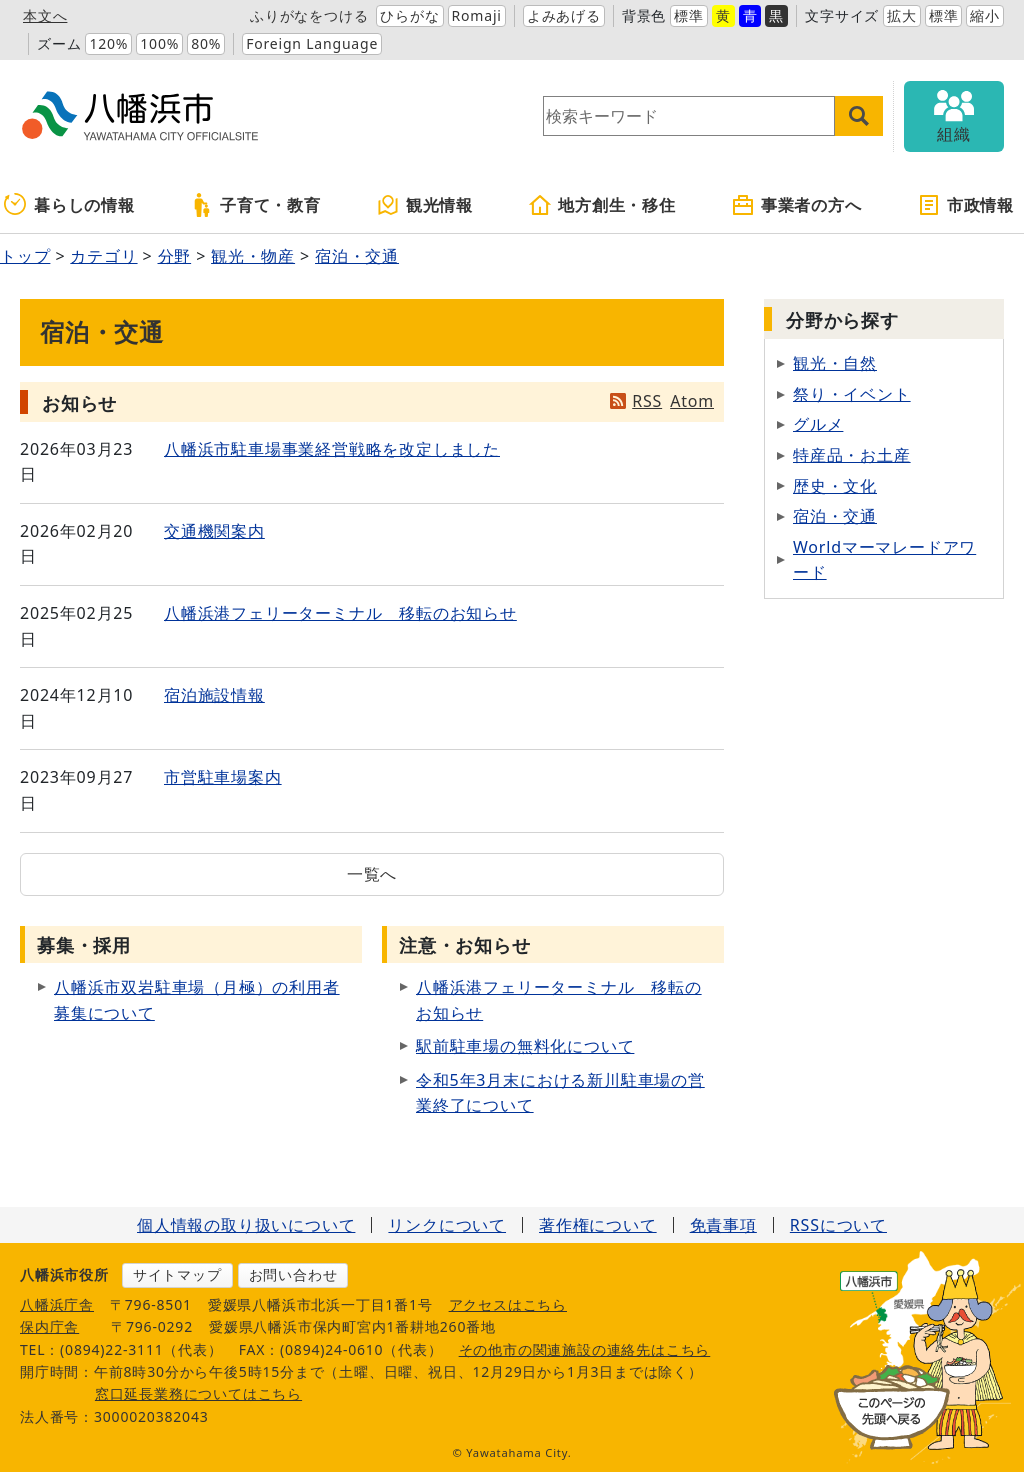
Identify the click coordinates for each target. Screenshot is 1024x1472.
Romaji (477, 15)
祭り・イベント (852, 394)
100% (159, 43)
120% (108, 43)
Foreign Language (312, 43)
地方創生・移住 (602, 205)
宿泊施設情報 (214, 695)
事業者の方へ (796, 205)
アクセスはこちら (508, 1304)
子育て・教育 (255, 205)
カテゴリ (103, 256)
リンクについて (447, 1225)
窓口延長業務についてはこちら (198, 1393)
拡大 (902, 15)
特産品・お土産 (852, 455)
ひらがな (409, 15)
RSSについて (838, 1225)
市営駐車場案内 (223, 777)
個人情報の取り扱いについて (246, 1225)
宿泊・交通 (357, 256)
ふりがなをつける (309, 15)
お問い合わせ (293, 1274)
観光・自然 (835, 363)
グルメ (818, 424)
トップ (25, 256)
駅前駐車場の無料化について (525, 1046)
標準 (689, 15)
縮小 (985, 15)
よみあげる (564, 15)
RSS (647, 401)
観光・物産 (253, 256)
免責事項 (723, 1225)
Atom (692, 401)
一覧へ (372, 874)
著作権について (598, 1225)
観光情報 (424, 205)
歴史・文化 (835, 486)
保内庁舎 (49, 1326)
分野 (175, 256)
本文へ (45, 15)
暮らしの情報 (69, 205)
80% (206, 43)
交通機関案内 (214, 531)
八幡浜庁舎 (57, 1304)
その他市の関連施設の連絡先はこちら (585, 1349)
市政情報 (965, 205)
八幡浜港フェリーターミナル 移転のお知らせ (340, 613)
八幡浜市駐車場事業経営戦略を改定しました (332, 449)
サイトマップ (177, 1274)
